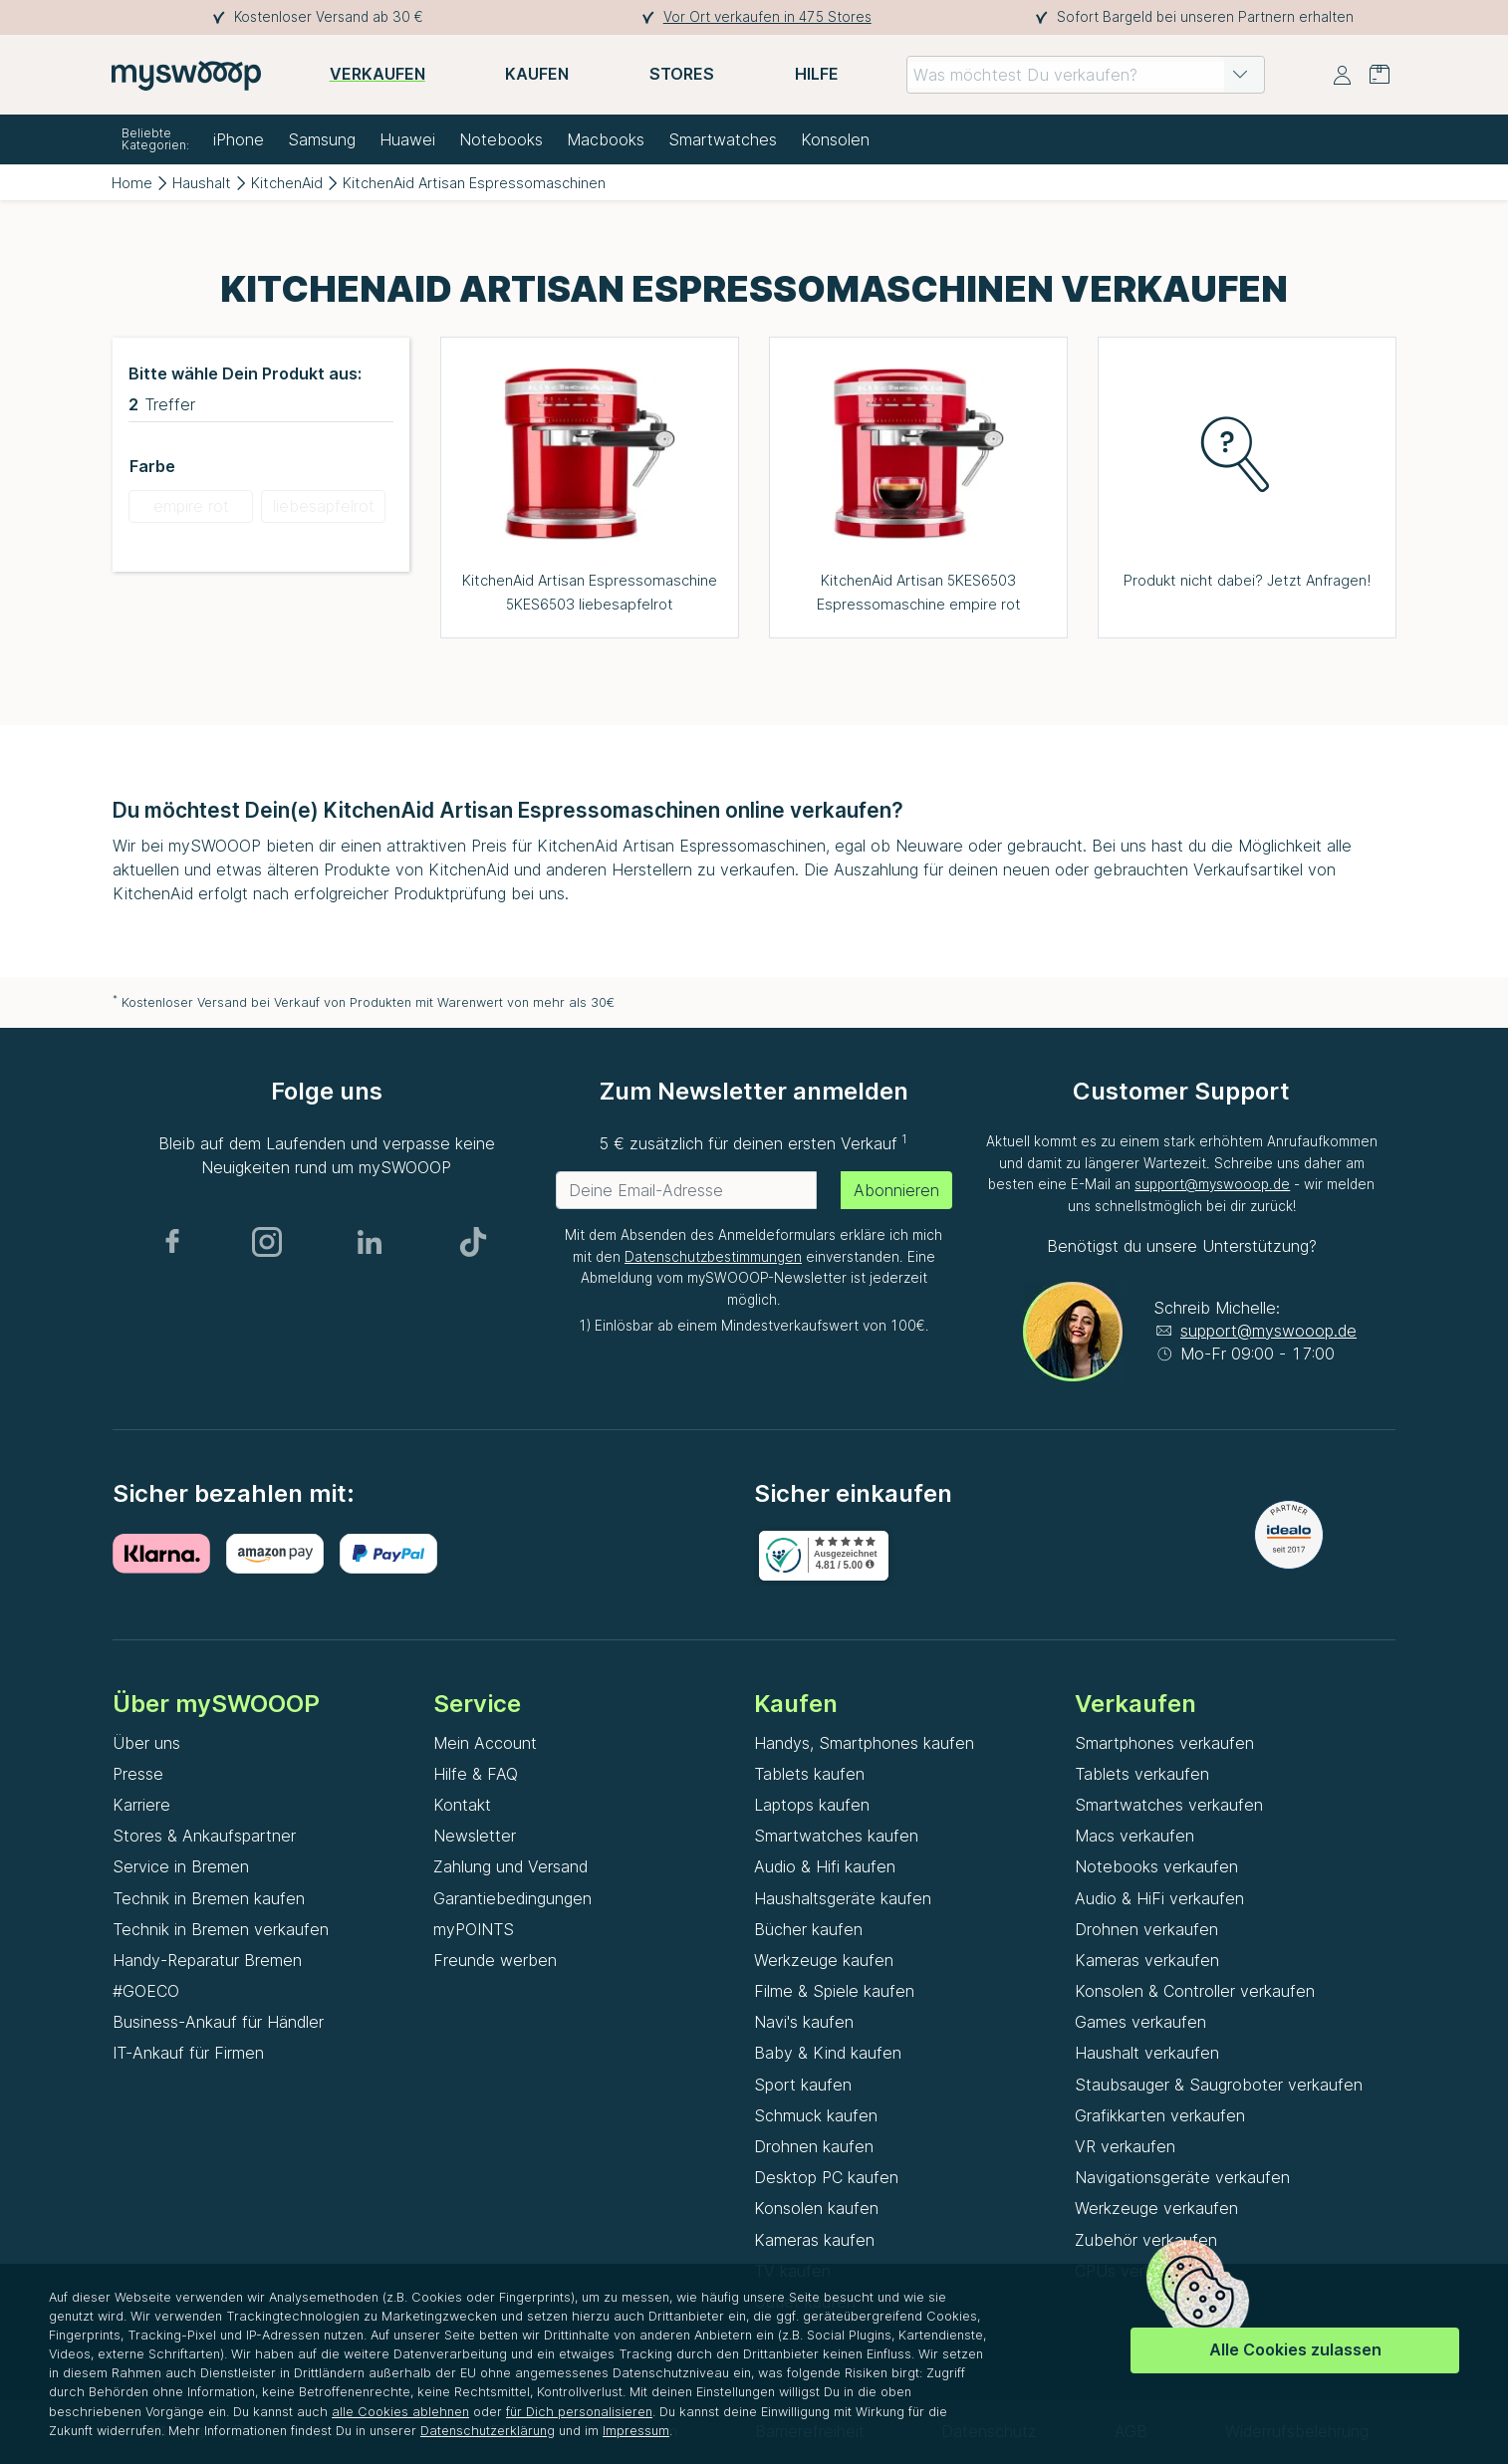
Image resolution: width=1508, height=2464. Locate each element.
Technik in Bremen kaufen (209, 1898)
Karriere (141, 1805)
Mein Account (485, 1743)
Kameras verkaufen (1147, 1960)
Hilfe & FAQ (475, 1774)
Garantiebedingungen (512, 1898)
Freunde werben (495, 1960)
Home (132, 182)
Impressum (636, 2430)
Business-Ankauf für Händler (218, 2022)
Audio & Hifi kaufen (824, 1866)
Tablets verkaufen (1142, 1774)
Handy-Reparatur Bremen (207, 1960)
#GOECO (146, 1991)
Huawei (407, 139)
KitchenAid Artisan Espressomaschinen (474, 182)
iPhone (238, 139)
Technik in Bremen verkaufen (221, 1929)
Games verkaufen (1140, 2022)
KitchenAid (287, 182)
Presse (138, 1774)
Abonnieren (896, 1190)
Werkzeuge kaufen (823, 1960)
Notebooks (501, 139)
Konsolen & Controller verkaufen (1195, 1991)
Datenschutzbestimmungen (713, 1257)
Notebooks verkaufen (1156, 1866)
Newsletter (474, 1836)
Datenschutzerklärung (487, 2430)
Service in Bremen (181, 1866)
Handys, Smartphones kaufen (864, 1743)
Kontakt (462, 1805)
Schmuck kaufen (816, 2115)
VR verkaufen (1125, 2146)
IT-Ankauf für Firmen (188, 2053)
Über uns (146, 1743)
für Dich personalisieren (579, 2411)
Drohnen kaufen (814, 2146)
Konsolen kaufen (816, 2208)
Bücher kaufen (808, 1929)
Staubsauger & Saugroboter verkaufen (1219, 2084)
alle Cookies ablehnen (400, 2411)
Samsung (322, 139)
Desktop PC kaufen (826, 2177)
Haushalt (201, 182)
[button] (1240, 75)
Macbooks (605, 139)
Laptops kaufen (812, 1805)
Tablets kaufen (809, 1774)
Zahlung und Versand (510, 1866)
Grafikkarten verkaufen (1160, 2115)
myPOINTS (473, 1929)
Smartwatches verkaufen (1169, 1805)
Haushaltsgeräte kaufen (842, 1898)
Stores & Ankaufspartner (204, 1836)
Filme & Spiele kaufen (834, 1991)
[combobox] (1085, 75)
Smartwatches (722, 139)
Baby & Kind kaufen (827, 2053)
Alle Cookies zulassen (1295, 2349)
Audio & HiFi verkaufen (1159, 1898)
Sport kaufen (803, 2084)
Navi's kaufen (804, 2022)
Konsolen (835, 139)
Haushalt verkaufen (1147, 2053)
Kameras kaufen (814, 2240)
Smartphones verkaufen (1164, 1743)
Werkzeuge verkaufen (1156, 2208)
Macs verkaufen (1134, 1836)
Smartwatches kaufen (836, 1836)
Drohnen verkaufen (1146, 1929)
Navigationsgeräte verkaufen (1182, 2177)
